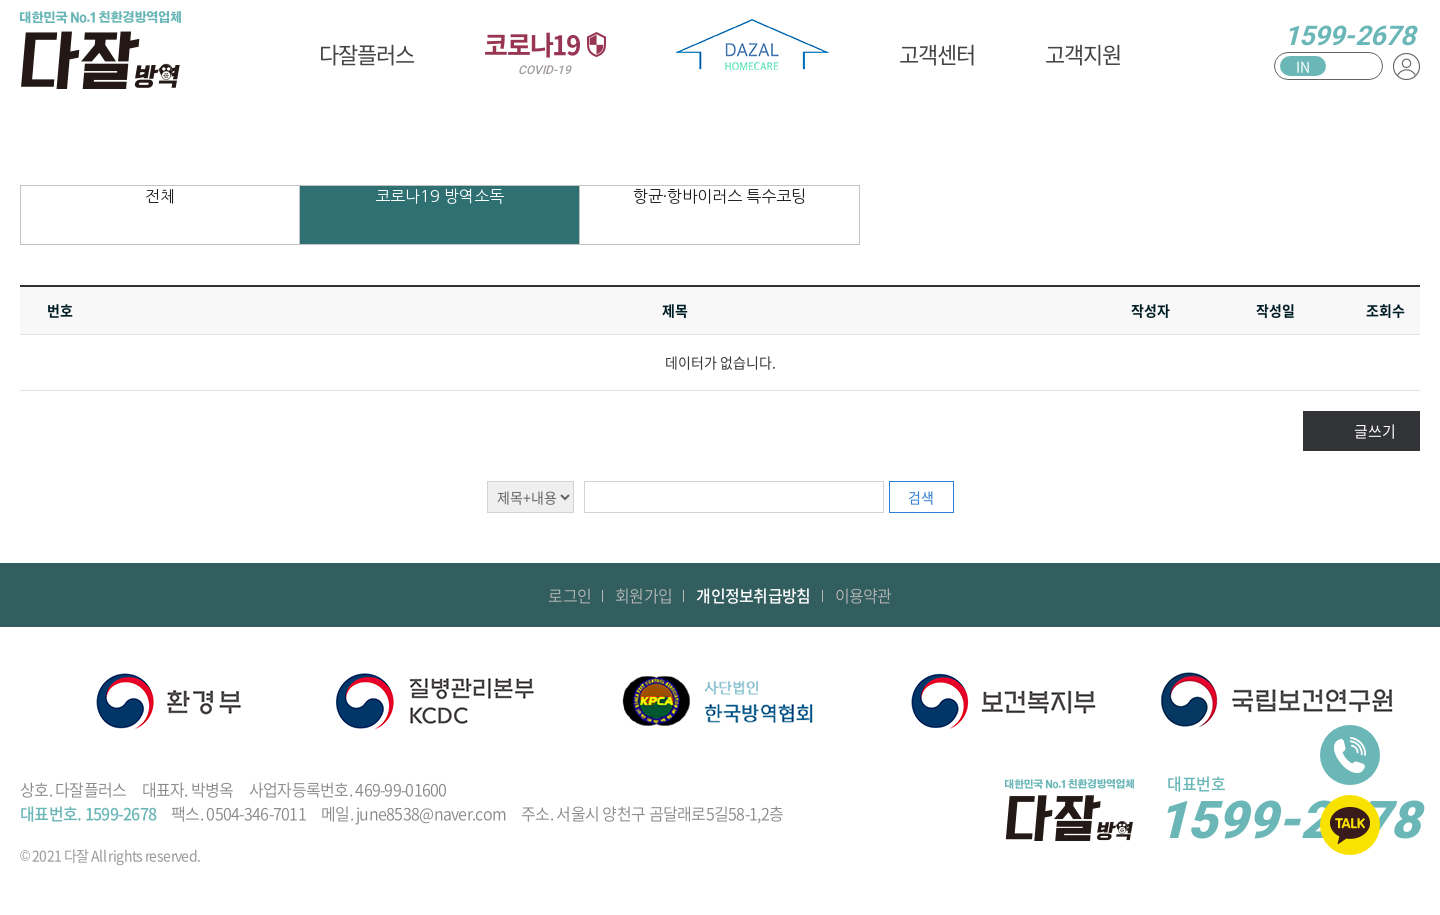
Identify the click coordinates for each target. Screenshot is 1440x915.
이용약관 (863, 595)
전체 (160, 196)
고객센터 (937, 53)
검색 (921, 497)
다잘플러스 (366, 53)
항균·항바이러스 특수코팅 (719, 196)
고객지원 (1083, 53)
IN (1303, 66)
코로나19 (545, 51)
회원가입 (643, 595)
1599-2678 (1349, 36)
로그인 (569, 595)
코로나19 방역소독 (439, 196)
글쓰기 (1375, 431)
